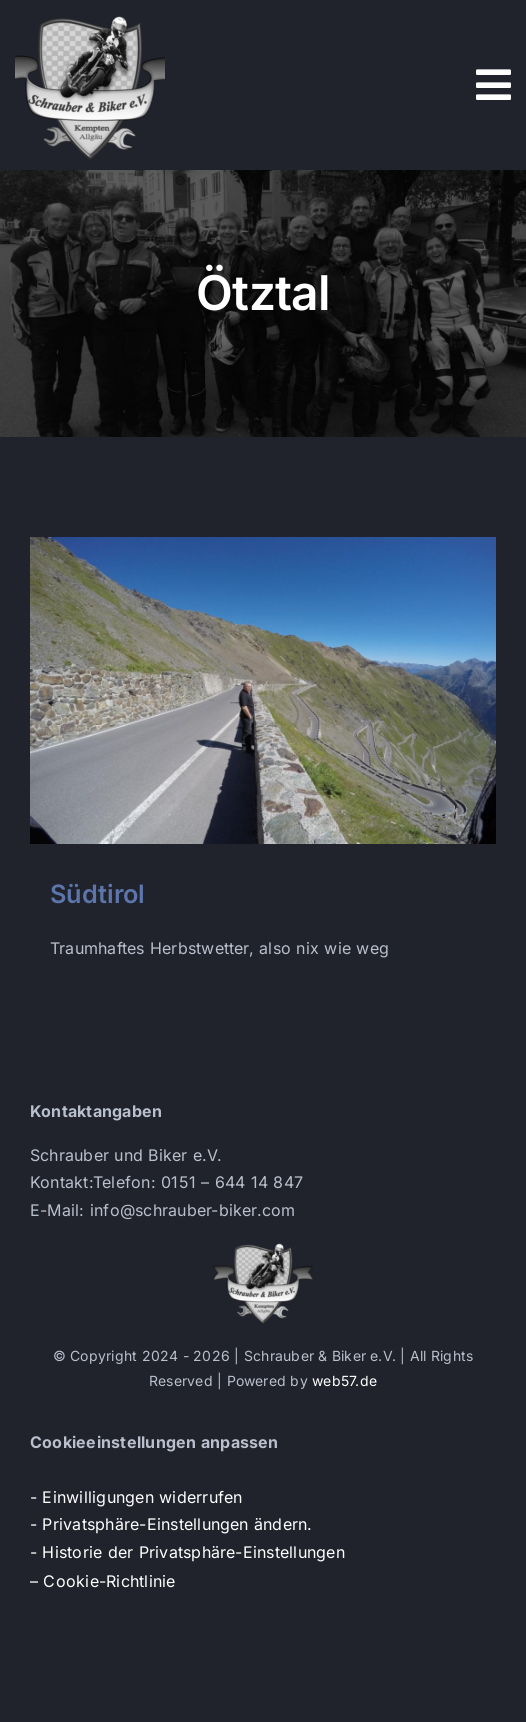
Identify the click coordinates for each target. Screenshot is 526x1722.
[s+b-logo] (90, 18)
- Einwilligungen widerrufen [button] (136, 1497)
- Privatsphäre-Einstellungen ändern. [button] (171, 1524)
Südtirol (97, 893)
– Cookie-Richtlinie (103, 1581)
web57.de (344, 1380)
